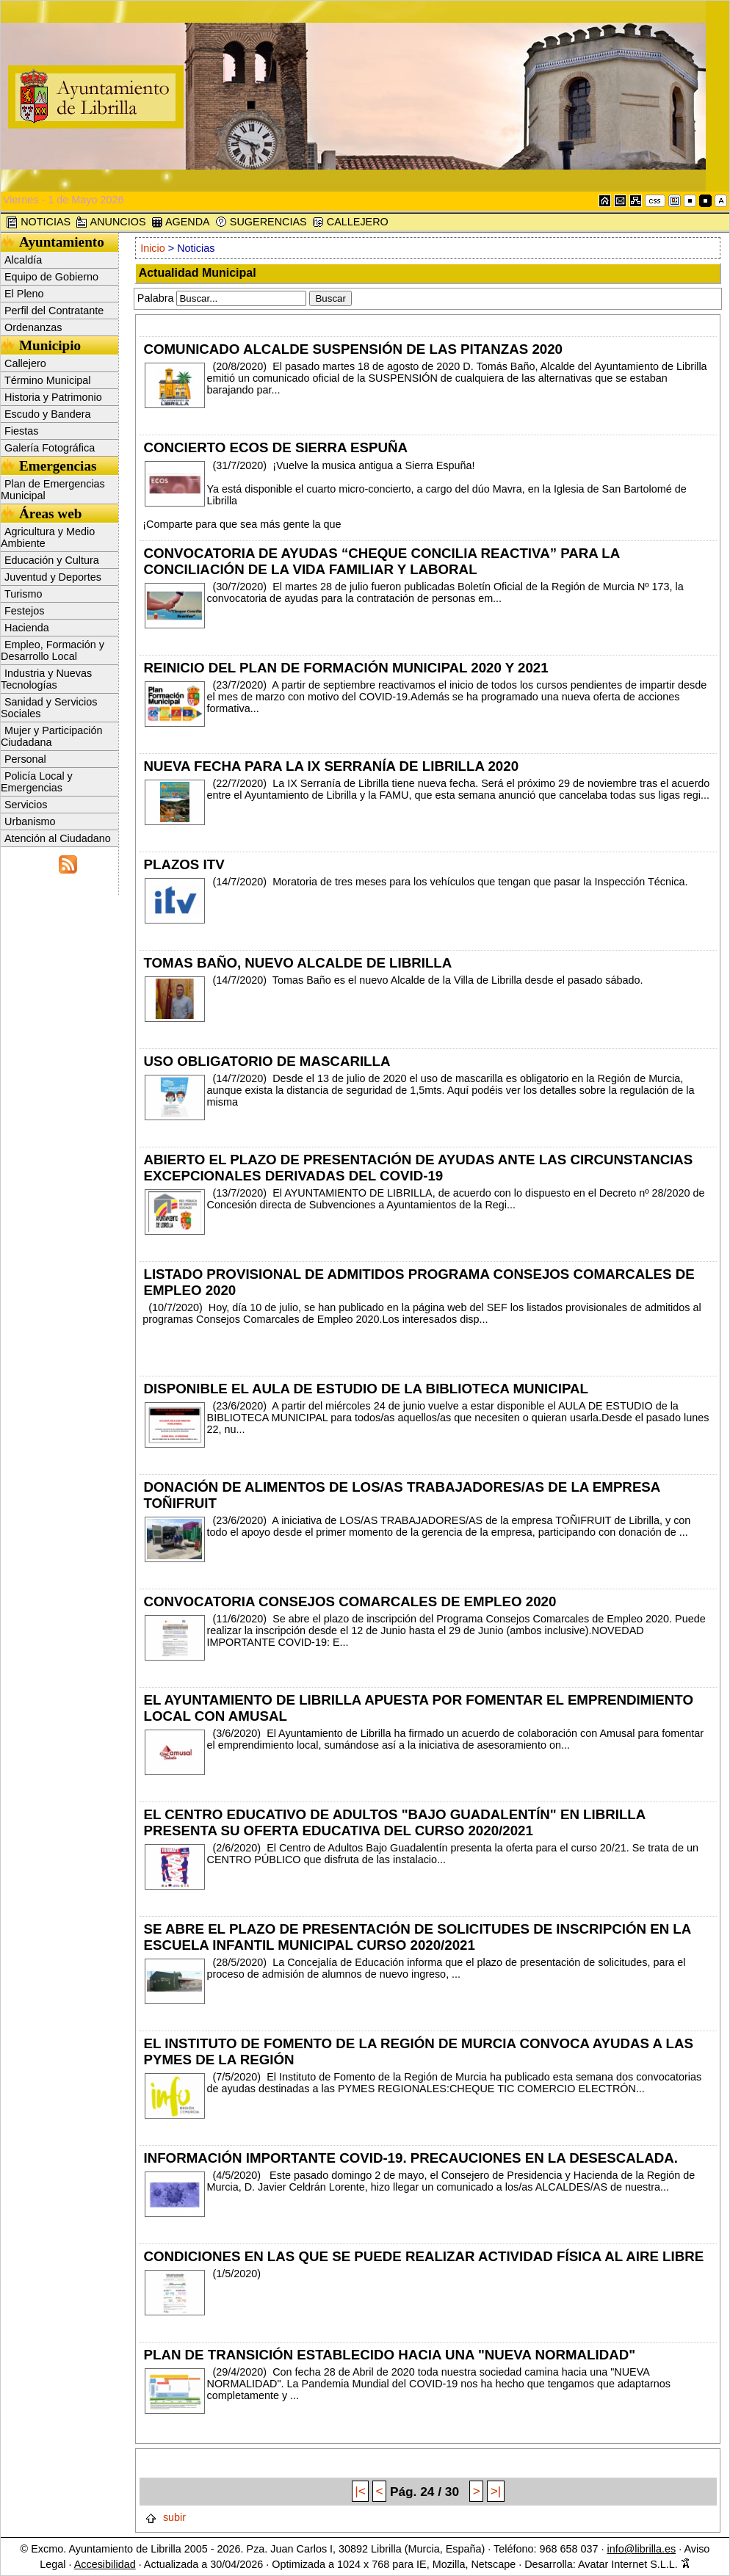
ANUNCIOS (110, 222)
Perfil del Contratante (54, 310)
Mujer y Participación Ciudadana (52, 736)
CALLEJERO (350, 222)
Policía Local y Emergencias (37, 782)
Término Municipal (47, 380)
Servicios (25, 804)
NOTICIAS (38, 222)
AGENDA (180, 222)
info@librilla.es (641, 2549)
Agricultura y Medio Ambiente (48, 537)
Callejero (25, 363)
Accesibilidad (105, 2564)
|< (360, 2491)
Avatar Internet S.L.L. (634, 2564)
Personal (25, 759)
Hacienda (26, 628)
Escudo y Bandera (47, 414)
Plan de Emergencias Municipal (53, 489)
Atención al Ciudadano (57, 838)
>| (496, 2491)
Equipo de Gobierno (51, 277)
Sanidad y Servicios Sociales (49, 707)
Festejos (24, 611)
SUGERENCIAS (261, 222)
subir (165, 2517)
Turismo (23, 594)
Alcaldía (23, 260)
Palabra (155, 298)
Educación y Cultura (51, 560)
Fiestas (21, 431)
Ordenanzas (33, 327)
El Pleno (24, 294)
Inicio (152, 248)
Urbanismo (30, 821)
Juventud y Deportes (52, 577)
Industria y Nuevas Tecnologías (46, 679)
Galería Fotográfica (49, 448)
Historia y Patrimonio (53, 397)
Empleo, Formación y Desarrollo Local (52, 650)
